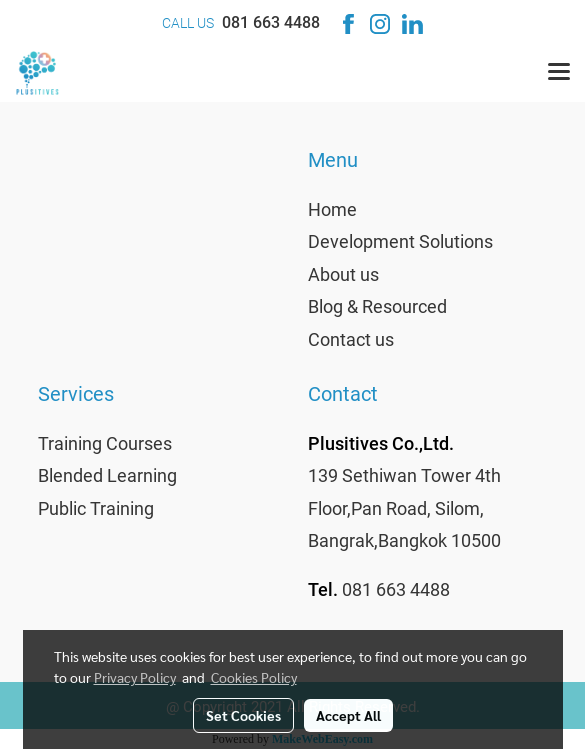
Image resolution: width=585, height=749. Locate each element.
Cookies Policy (254, 677)
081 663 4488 (271, 22)
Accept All (348, 715)
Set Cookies (243, 715)
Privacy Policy (135, 677)
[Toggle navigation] (559, 73)
